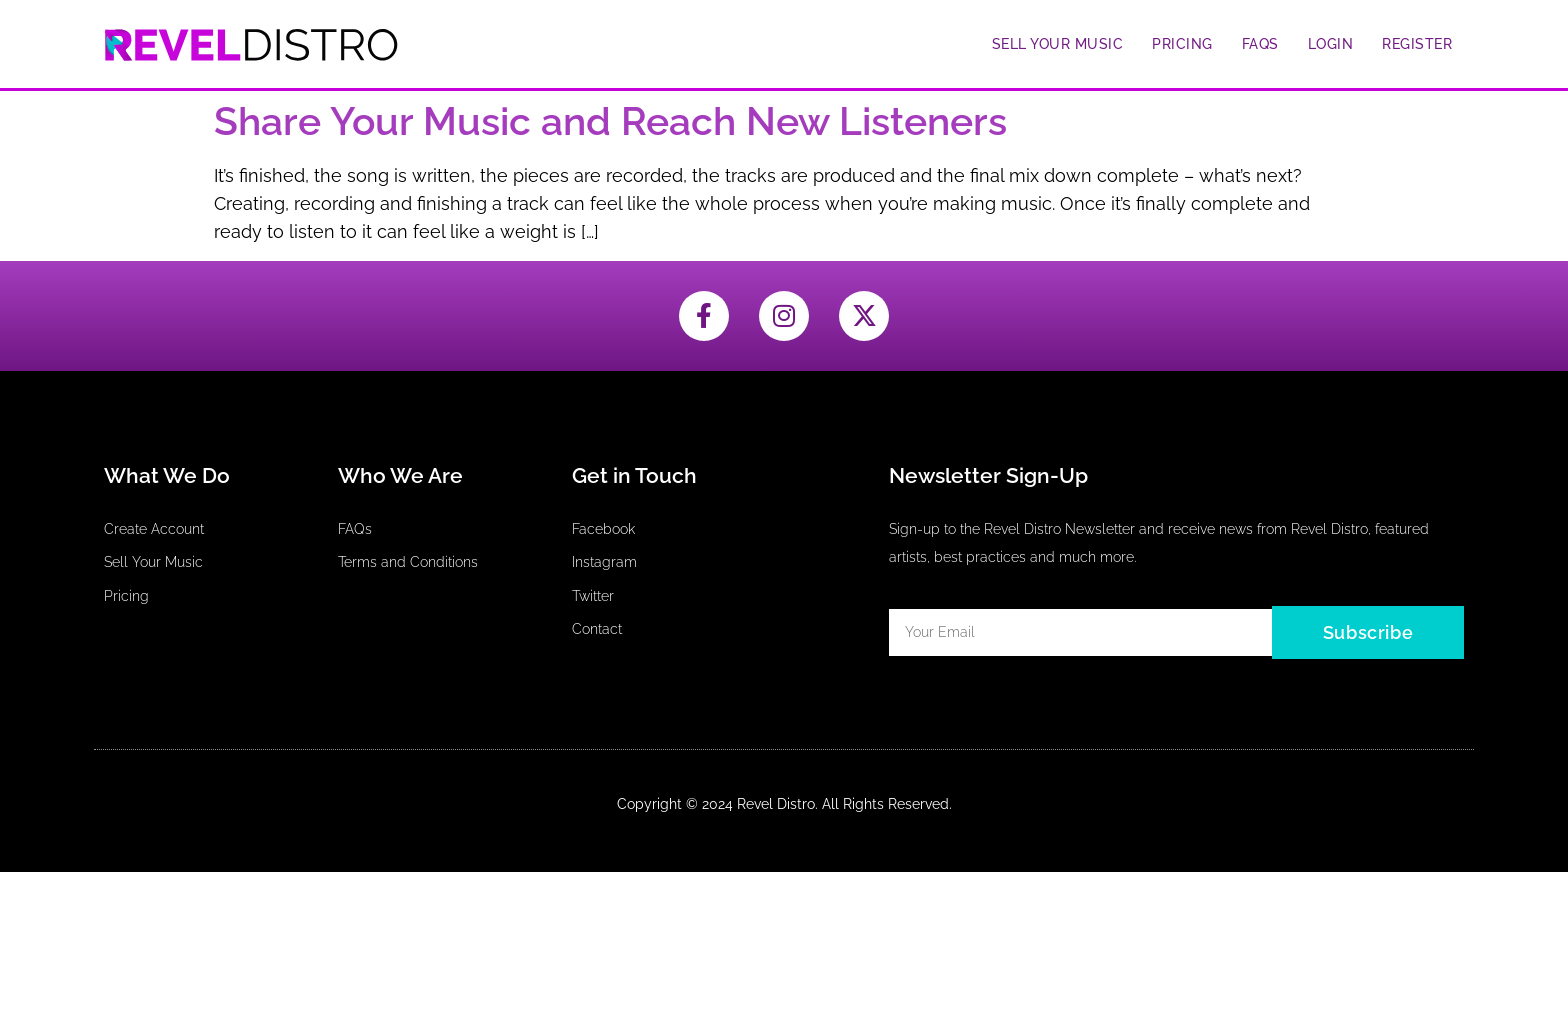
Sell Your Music (1058, 44)
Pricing (1182, 44)
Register (1417, 44)
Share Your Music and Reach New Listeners (610, 121)
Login (1331, 44)
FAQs (1260, 44)
